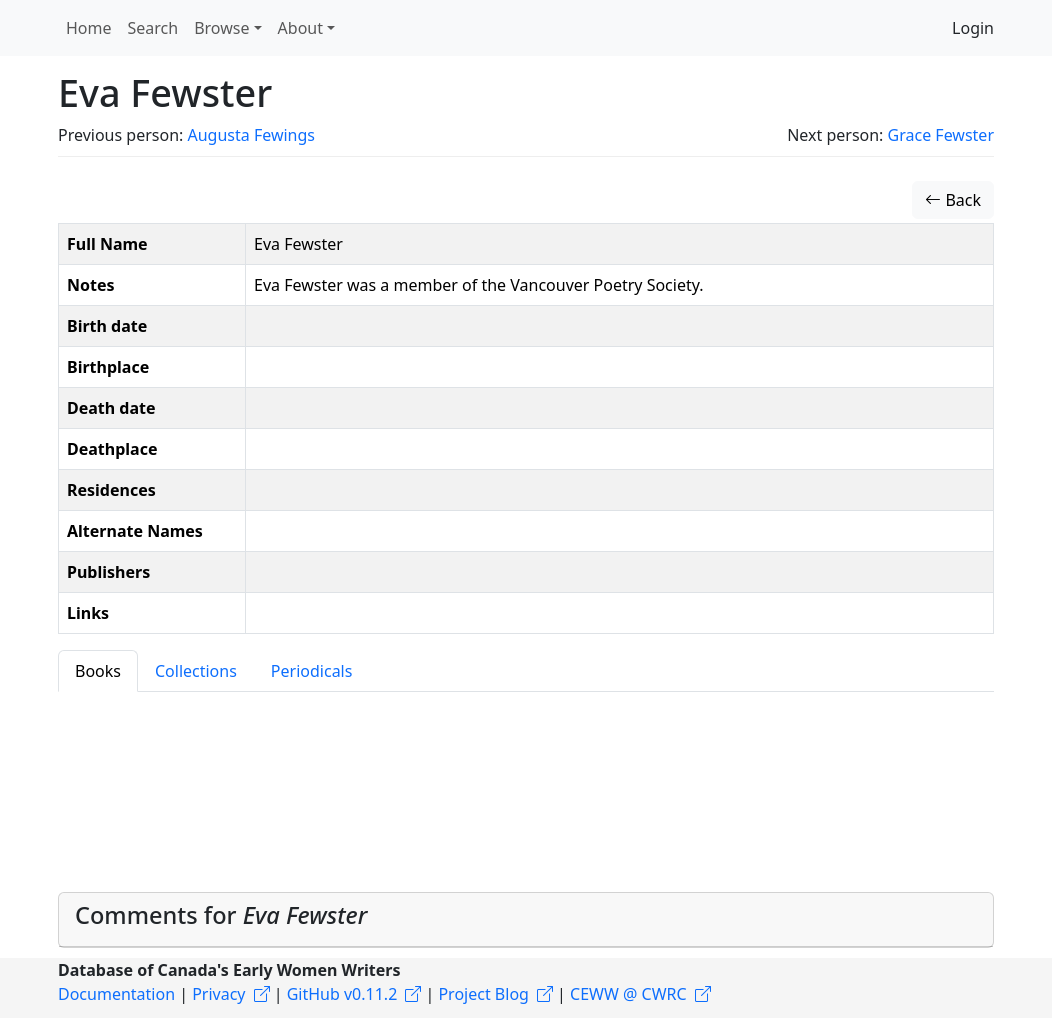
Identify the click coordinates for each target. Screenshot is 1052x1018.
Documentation (116, 994)
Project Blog (483, 994)
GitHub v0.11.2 (342, 994)
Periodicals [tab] (312, 671)
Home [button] (89, 28)
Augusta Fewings (251, 135)
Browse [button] (221, 28)
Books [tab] (98, 671)
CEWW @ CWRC (628, 994)
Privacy (218, 994)
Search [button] (153, 28)
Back (953, 200)
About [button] (300, 28)
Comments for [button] (221, 915)
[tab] (526, 919)
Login (973, 28)
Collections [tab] (196, 671)
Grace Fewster (941, 135)
